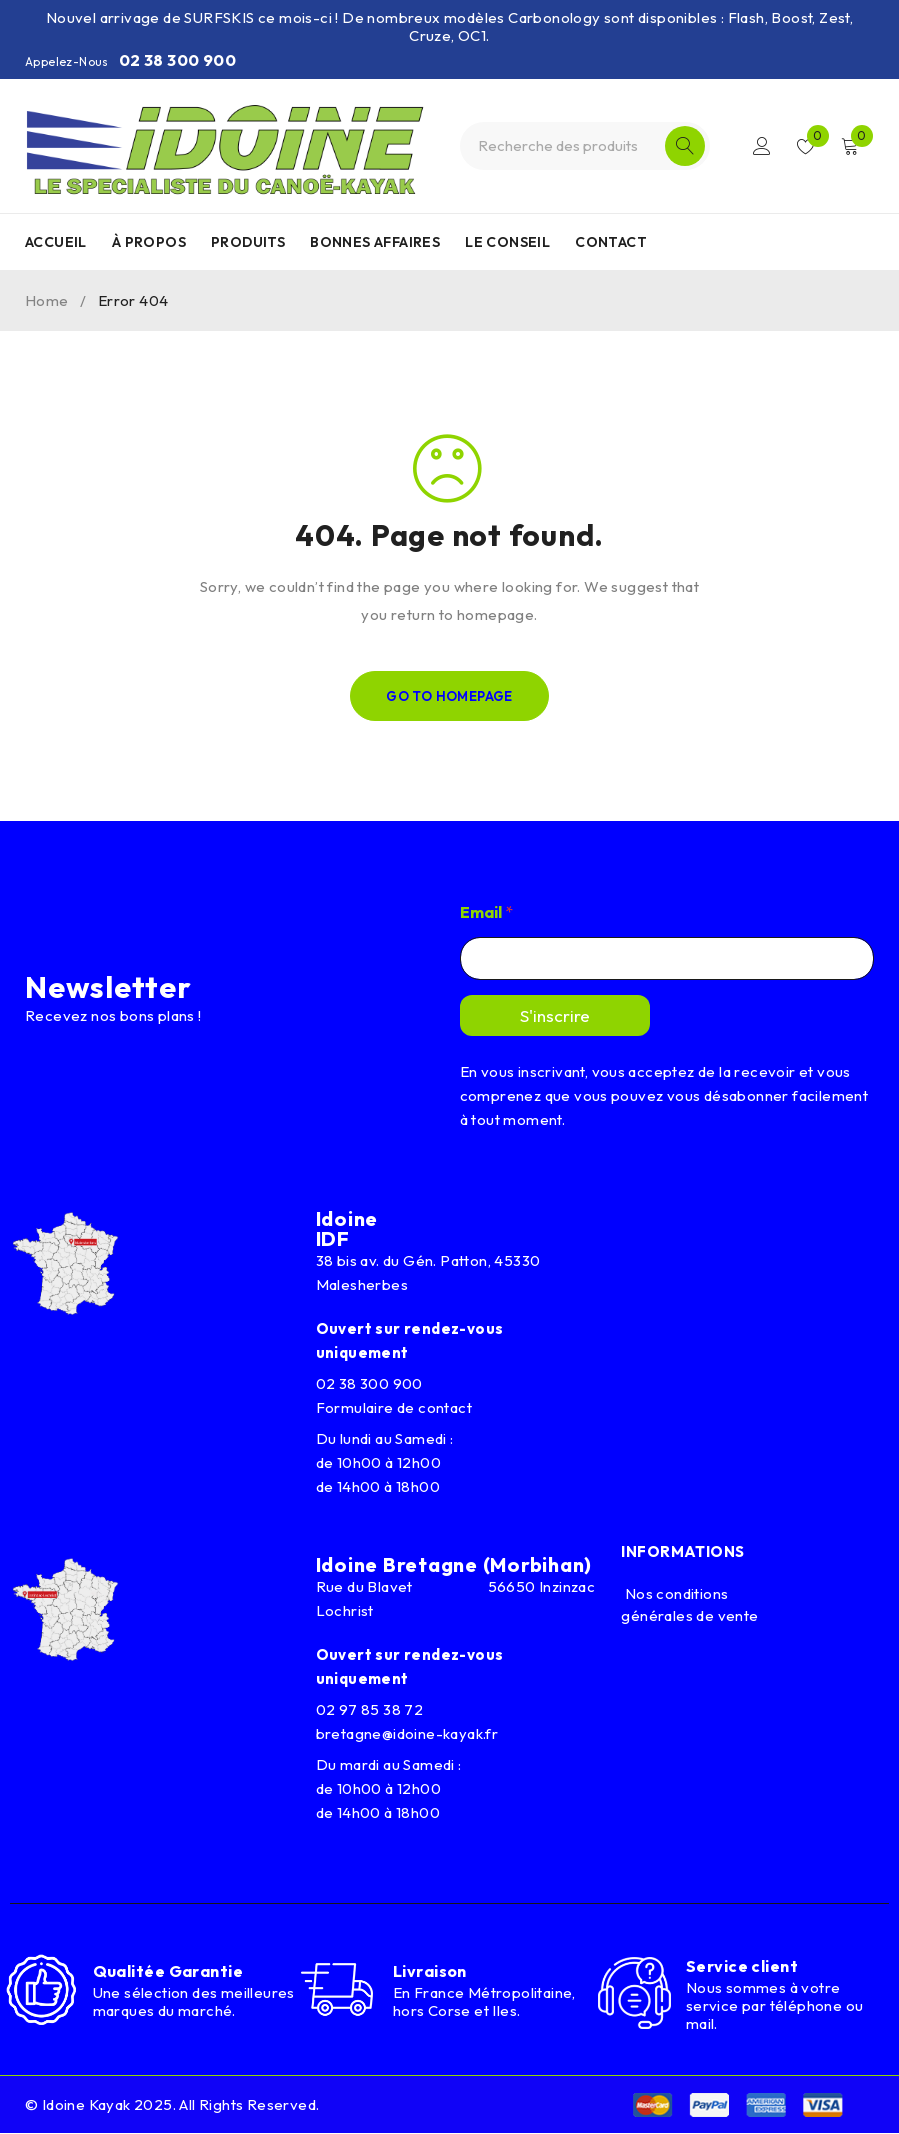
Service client (742, 1966)
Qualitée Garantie (168, 1972)
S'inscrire (555, 1015)
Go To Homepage (449, 696)
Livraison (430, 1971)
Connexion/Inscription (761, 146)
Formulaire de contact (394, 1407)
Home (47, 300)
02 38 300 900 (177, 60)
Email (486, 912)
